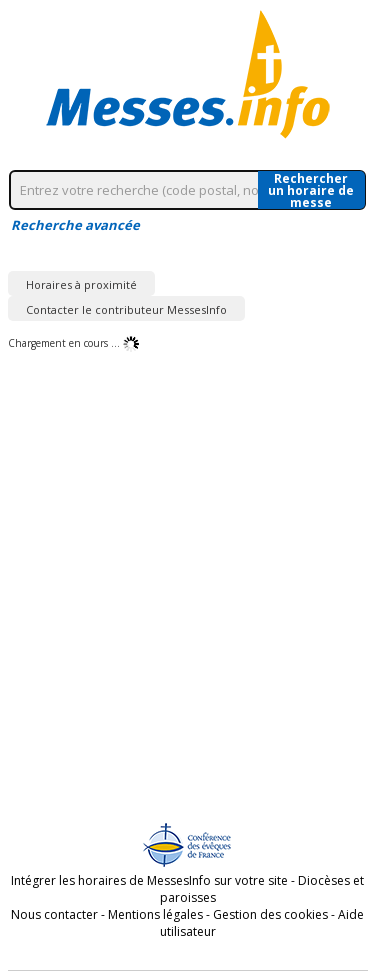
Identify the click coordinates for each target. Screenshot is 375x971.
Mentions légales (155, 914)
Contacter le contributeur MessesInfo (126, 309)
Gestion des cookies (270, 914)
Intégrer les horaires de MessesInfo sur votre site (149, 880)
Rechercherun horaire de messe (311, 190)
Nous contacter (54, 914)
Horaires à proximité (81, 284)
